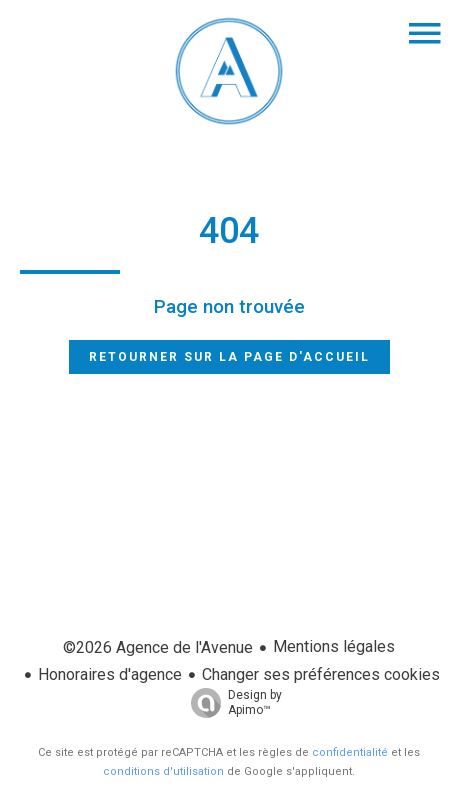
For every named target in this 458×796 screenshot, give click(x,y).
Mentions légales (334, 646)
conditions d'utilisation (163, 771)
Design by (231, 703)
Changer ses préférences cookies (321, 674)
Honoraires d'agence (110, 674)
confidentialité (350, 752)
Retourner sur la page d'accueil (229, 357)
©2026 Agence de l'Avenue (158, 647)
